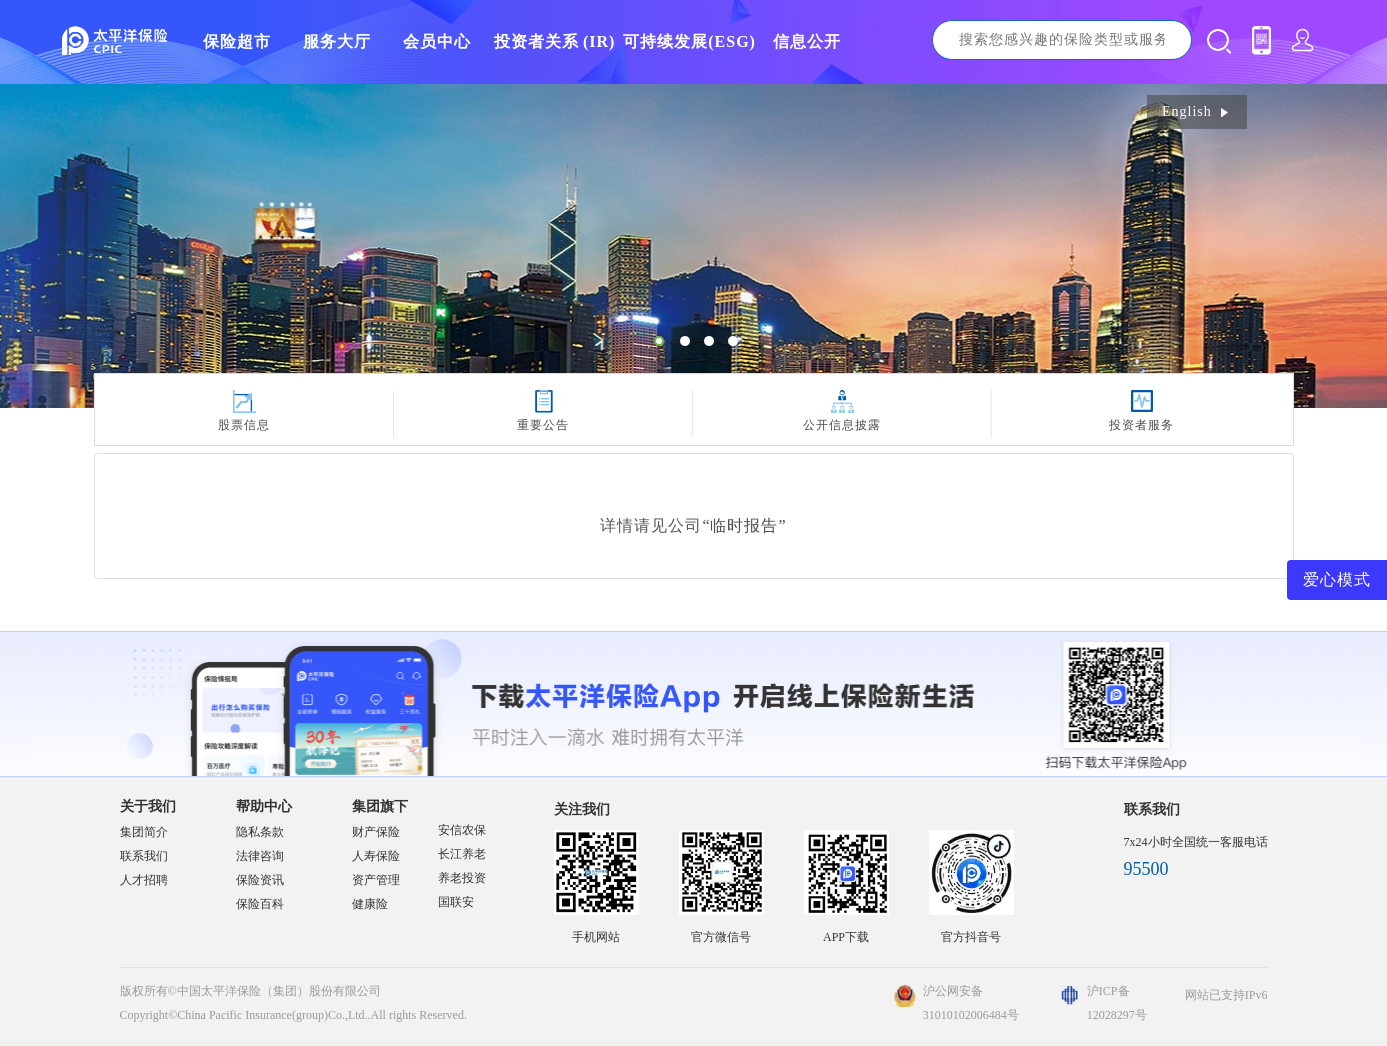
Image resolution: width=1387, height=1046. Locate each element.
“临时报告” (744, 525)
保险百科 (260, 904)
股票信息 (244, 425)
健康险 (370, 904)
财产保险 (376, 832)
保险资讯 (260, 880)
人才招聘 (144, 880)
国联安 (456, 902)
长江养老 (462, 854)
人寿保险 (376, 856)
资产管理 (376, 880)
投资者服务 (1141, 425)
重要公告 (543, 425)
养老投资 (462, 878)
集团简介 (144, 832)
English (1197, 111)
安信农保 (462, 830)
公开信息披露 (842, 425)
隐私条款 (260, 832)
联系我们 (144, 856)
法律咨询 (260, 856)
